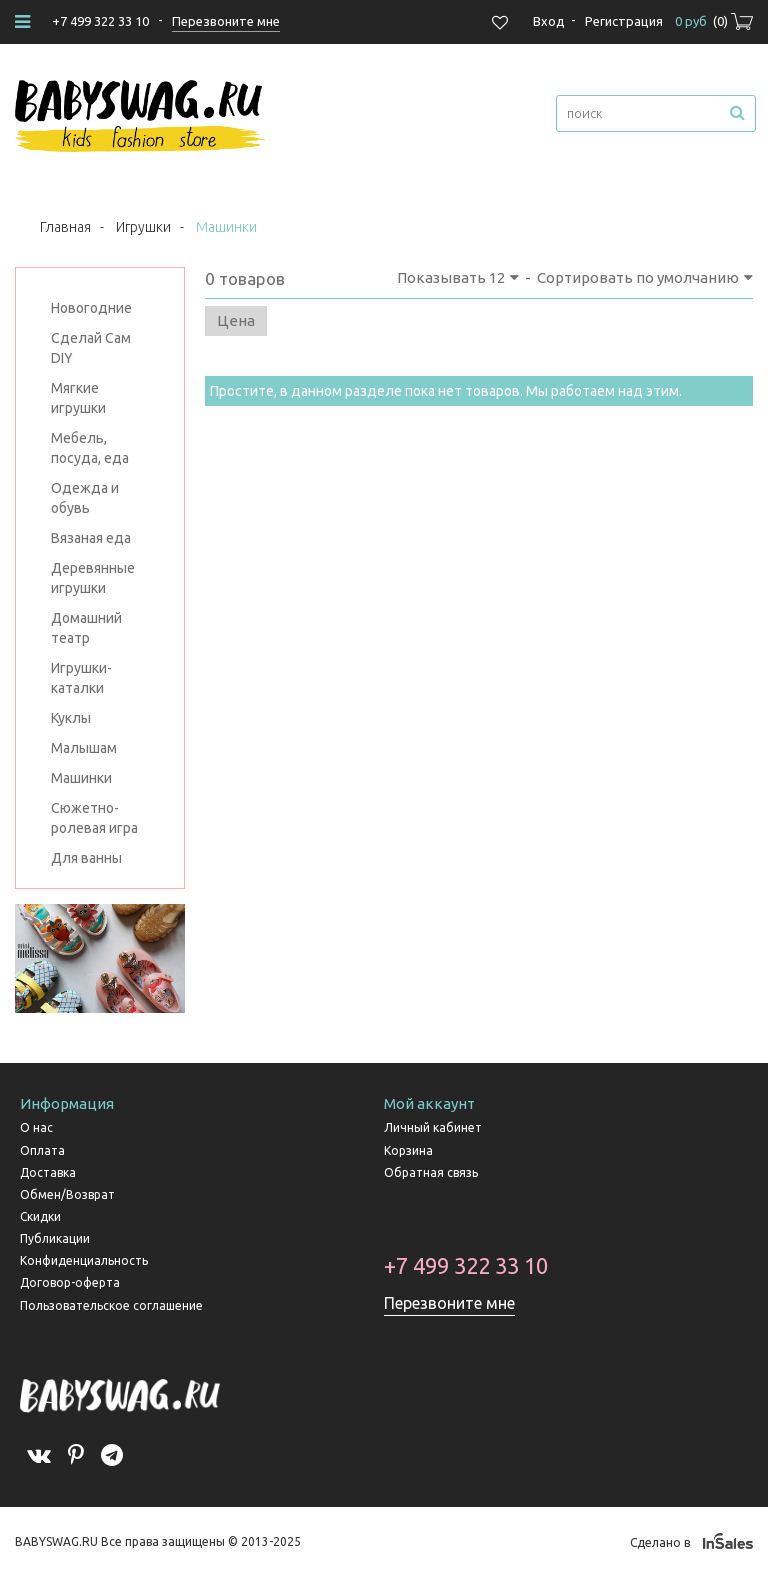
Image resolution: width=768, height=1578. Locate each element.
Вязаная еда (91, 538)
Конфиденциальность (84, 1260)
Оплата (42, 1150)
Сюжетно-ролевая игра (94, 818)
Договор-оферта (70, 1282)
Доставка (48, 1172)
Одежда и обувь (85, 498)
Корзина (408, 1150)
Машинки (81, 778)
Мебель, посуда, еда (90, 448)
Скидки (40, 1216)
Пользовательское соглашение (111, 1305)
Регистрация (624, 21)
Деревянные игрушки (93, 578)
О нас (36, 1127)
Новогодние (91, 308)
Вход (549, 21)
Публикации (55, 1238)
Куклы (71, 718)
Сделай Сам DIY (91, 348)
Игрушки (143, 227)
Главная (65, 227)
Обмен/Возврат (67, 1194)
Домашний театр (86, 628)
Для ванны (86, 858)
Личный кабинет (433, 1127)
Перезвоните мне (449, 1303)
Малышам (84, 748)
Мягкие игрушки (78, 398)
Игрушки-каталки (81, 678)
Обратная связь (431, 1172)
